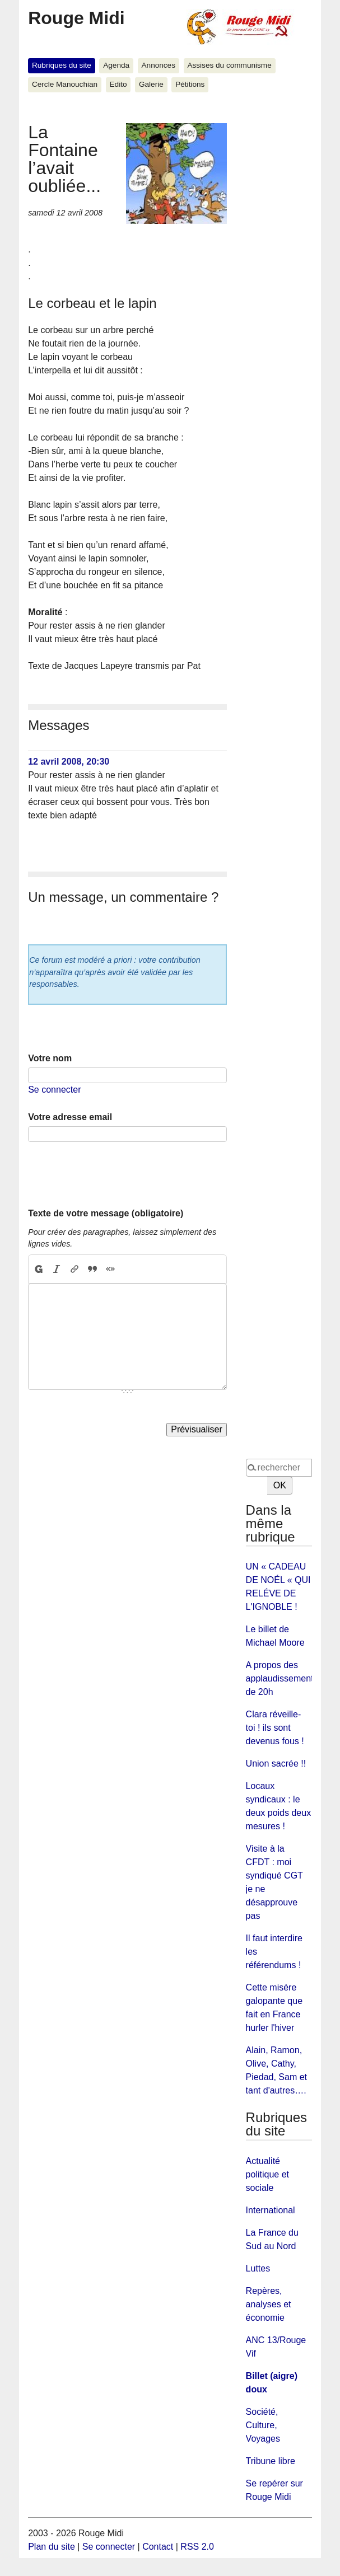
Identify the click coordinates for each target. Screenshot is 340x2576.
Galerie (151, 84)
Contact (157, 2546)
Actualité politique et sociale (267, 2174)
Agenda (116, 65)
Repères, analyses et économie (268, 2304)
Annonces (158, 65)
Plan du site (51, 2546)
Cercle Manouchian (64, 84)
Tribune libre (270, 2461)
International (270, 2210)
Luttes (258, 2268)
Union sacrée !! (276, 1763)
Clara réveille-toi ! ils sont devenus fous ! (275, 1727)
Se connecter (54, 1089)
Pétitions (189, 84)
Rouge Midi (76, 18)
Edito (118, 84)
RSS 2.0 (197, 2546)
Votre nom (50, 1058)
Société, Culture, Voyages (263, 2425)
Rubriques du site (61, 65)
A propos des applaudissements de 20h (282, 1678)
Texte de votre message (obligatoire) (105, 1213)
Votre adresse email (70, 1117)
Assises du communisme (229, 65)
